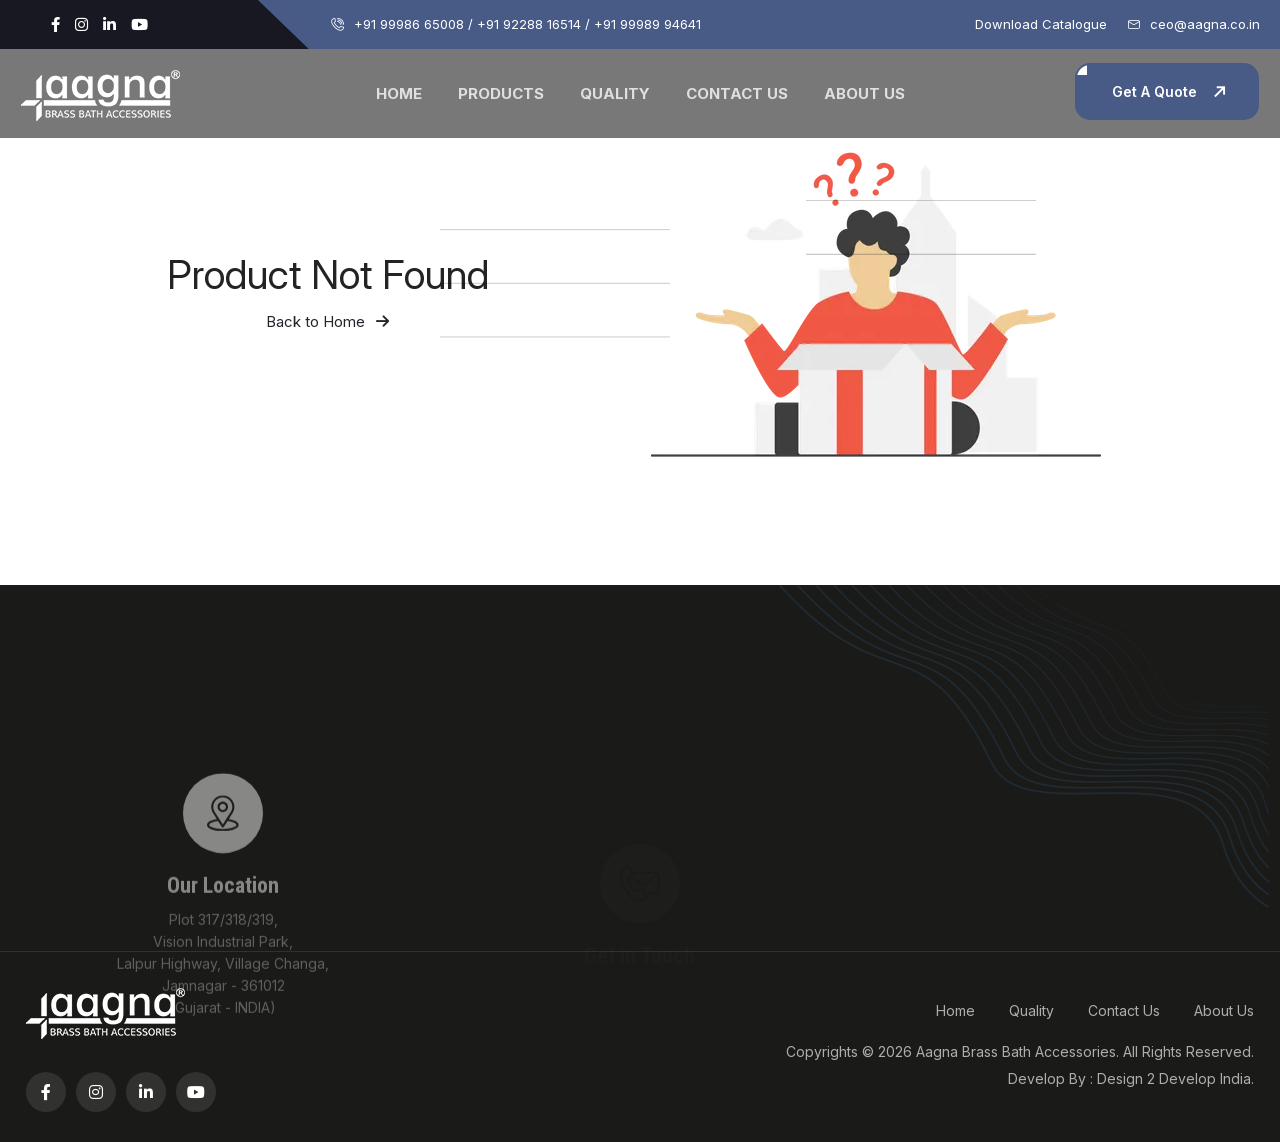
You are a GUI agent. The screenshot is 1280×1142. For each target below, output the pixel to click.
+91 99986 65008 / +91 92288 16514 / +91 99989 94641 (527, 24)
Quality (615, 93)
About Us (864, 93)
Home (399, 93)
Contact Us (737, 93)
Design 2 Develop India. (1175, 1078)
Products (501, 93)
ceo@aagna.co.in (1205, 24)
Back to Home (328, 321)
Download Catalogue (1041, 24)
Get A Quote (1154, 91)
